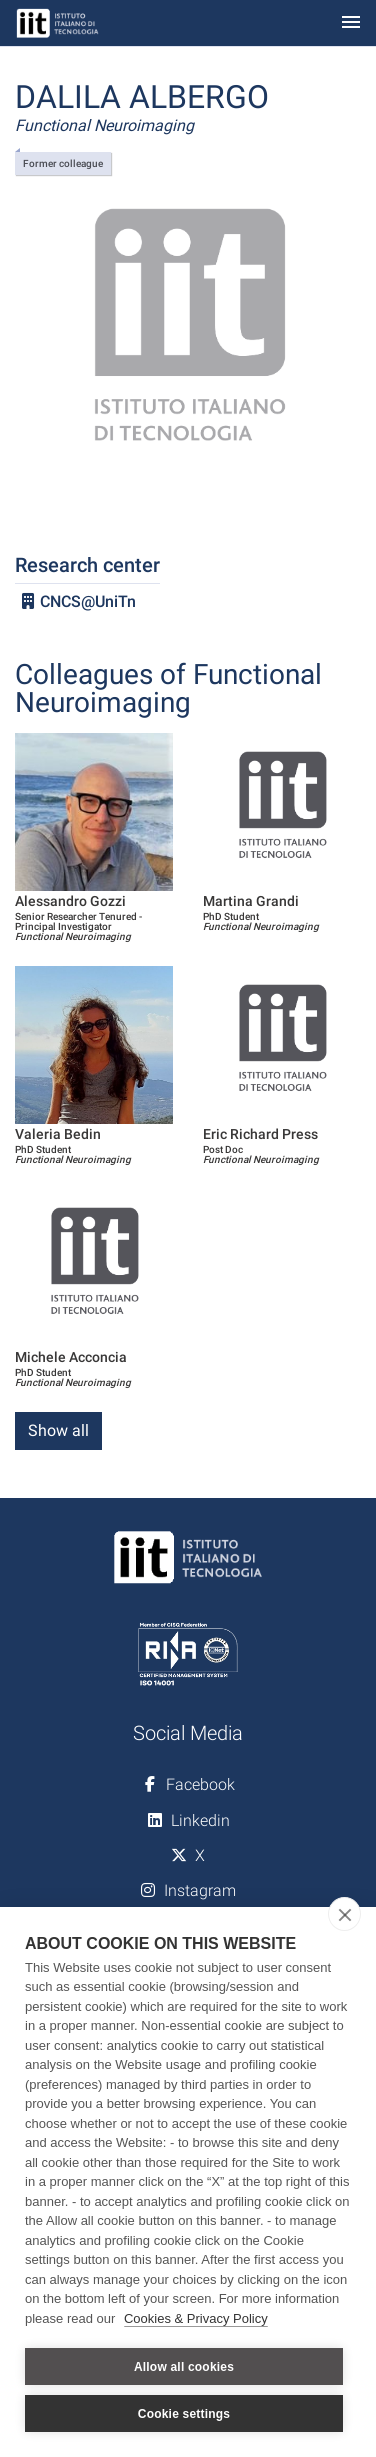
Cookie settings (184, 2414)
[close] (344, 1914)
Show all (58, 1430)
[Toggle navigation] (351, 23)
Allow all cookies (184, 2367)
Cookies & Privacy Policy (196, 2318)
